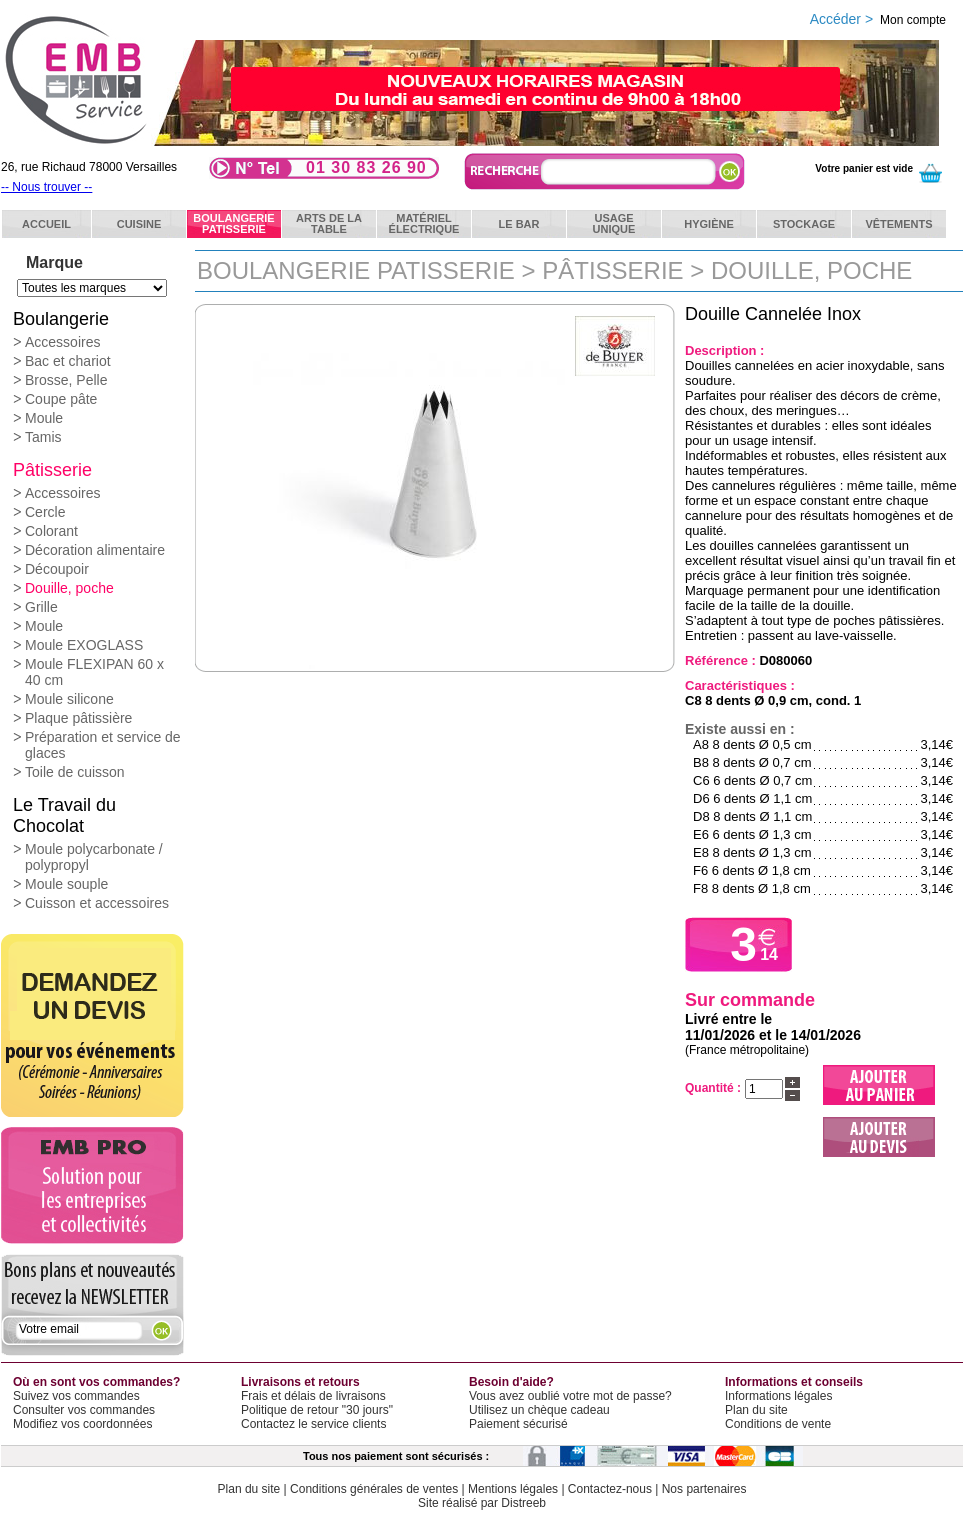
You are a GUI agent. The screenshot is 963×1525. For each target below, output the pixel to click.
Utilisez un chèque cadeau (539, 1410)
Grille (41, 607)
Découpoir (57, 569)
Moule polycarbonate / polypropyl (94, 857)
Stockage (804, 224)
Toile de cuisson (75, 772)
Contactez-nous (610, 1489)
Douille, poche (69, 588)
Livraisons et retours (300, 1382)
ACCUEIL (46, 224)
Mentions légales (513, 1489)
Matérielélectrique (424, 223)
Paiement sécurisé (518, 1424)
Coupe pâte (61, 399)
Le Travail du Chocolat (64, 815)
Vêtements (898, 224)
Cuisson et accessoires (97, 903)
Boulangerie (61, 319)
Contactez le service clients (313, 1424)
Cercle (45, 512)
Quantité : (713, 1088)
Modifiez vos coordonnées (82, 1424)
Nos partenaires (704, 1489)
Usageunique (614, 223)
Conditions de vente (778, 1424)
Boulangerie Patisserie (356, 270)
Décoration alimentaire (95, 550)
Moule (44, 418)
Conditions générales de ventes (374, 1489)
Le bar (519, 224)
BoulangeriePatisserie (233, 223)
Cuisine (139, 224)
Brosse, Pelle (66, 380)
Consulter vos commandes (84, 1410)
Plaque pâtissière (78, 718)
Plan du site (756, 1410)
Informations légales (778, 1396)
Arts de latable (329, 223)
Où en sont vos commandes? (96, 1382)
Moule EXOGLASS (84, 645)
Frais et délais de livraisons (313, 1396)
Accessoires (62, 342)
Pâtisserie (52, 470)
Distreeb (523, 1503)
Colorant (51, 531)
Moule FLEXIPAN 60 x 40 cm (94, 672)
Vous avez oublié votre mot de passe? (570, 1396)
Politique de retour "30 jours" (317, 1410)
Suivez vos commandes (76, 1396)
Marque (54, 262)
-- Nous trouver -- (46, 187)
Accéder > (878, 19)
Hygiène (709, 224)
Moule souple (66, 884)
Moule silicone (69, 699)
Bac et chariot (68, 361)
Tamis (43, 437)
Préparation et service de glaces (103, 745)
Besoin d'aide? (511, 1382)
